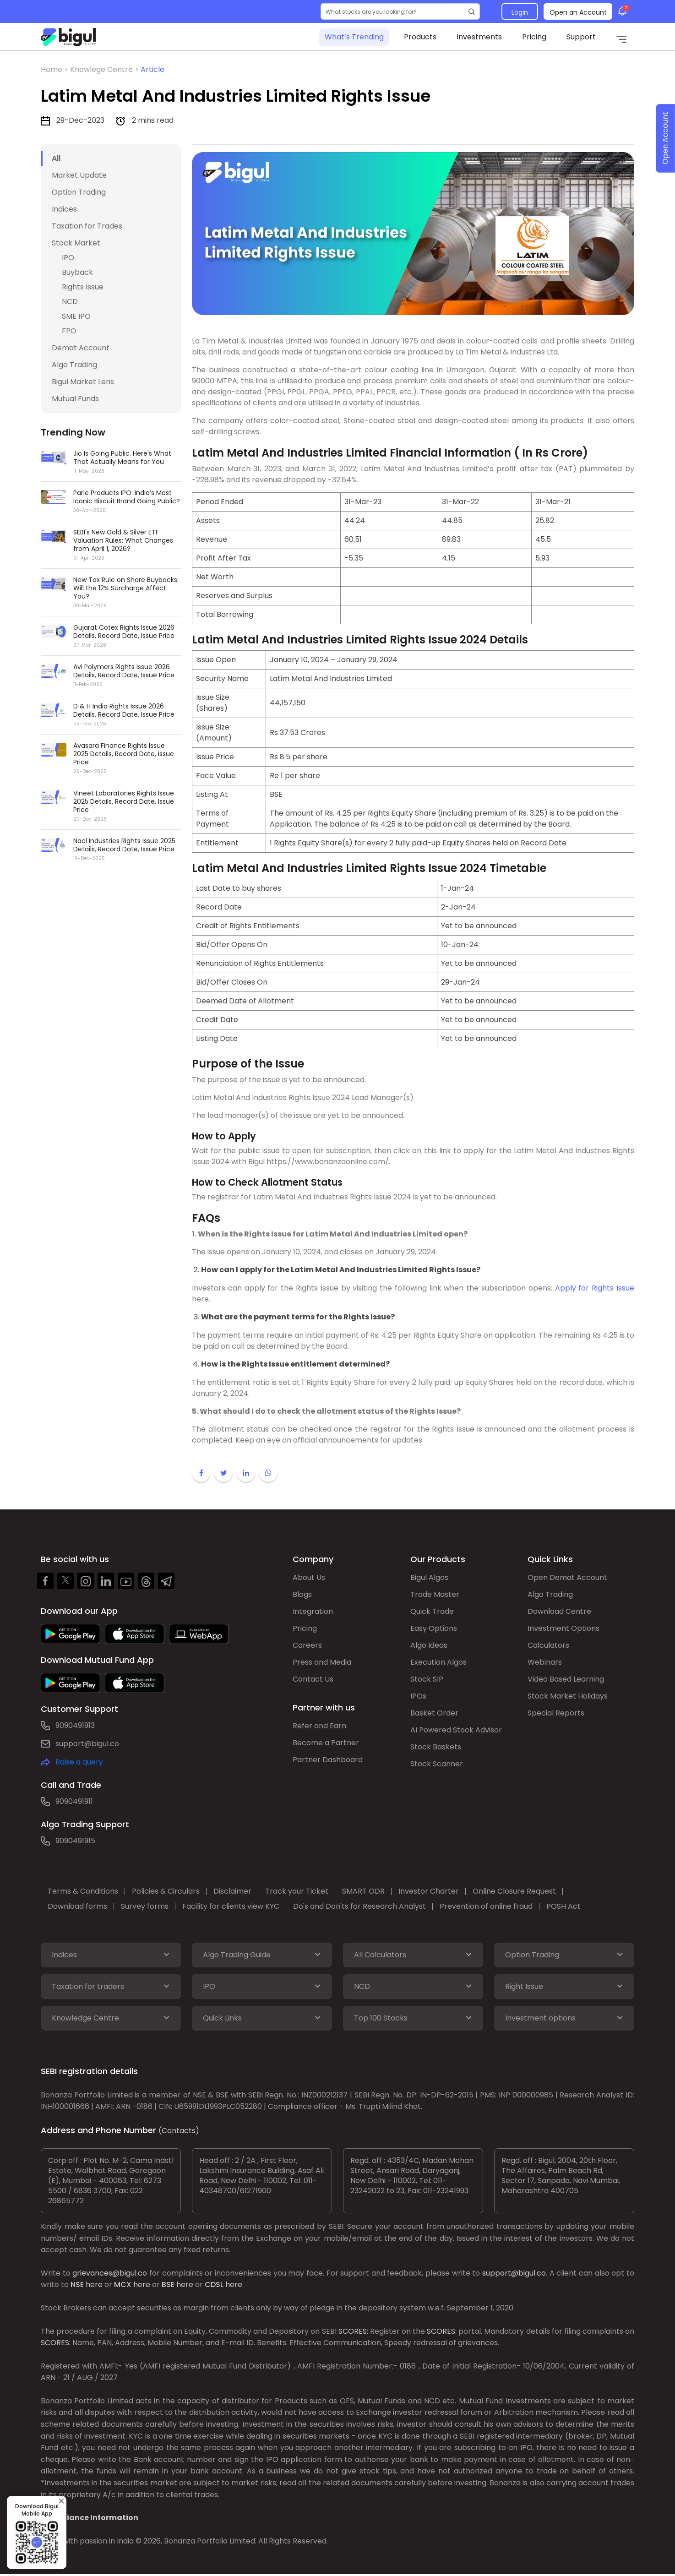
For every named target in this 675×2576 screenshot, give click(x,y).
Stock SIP (426, 1679)
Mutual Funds (75, 398)
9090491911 (74, 1801)
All (56, 158)
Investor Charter (428, 1891)
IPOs (418, 1696)
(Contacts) (178, 2130)
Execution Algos (438, 1662)
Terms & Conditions (83, 1891)
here (94, 2284)
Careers (307, 1645)
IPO (68, 257)
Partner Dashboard (328, 1759)
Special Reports (556, 1713)
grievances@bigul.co (109, 2273)
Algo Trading (74, 364)
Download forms (77, 1906)
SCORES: (353, 2331)
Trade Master (434, 1594)
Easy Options (433, 1628)
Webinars (545, 1662)
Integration (313, 1611)
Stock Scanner (436, 1764)
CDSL (214, 2284)
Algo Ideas (428, 1645)
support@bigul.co (87, 1743)
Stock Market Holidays (568, 1696)
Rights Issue (82, 287)
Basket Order (434, 1713)
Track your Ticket (296, 1891)
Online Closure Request (514, 1891)
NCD (70, 301)
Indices (64, 209)
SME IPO (76, 316)
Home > (55, 69)
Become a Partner (326, 1742)
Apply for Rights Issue (593, 1288)
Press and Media (322, 1662)
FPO (69, 331)
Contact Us (313, 1679)
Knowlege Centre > (105, 69)
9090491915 (75, 1840)
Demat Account (80, 348)
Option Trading (79, 192)
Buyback (77, 272)
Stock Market (76, 243)
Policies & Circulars (166, 1891)
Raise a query (79, 1762)
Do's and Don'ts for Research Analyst (359, 1906)
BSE (168, 2284)
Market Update (79, 175)
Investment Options (563, 1628)
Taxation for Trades (87, 226)
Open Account (665, 138)
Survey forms (145, 1906)
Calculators (548, 1645)
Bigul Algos (429, 1577)
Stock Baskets (435, 1747)
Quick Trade (432, 1611)
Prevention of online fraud (486, 1906)
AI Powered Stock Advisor (456, 1730)
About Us (309, 1577)
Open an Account (578, 12)
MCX (122, 2284)
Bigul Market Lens (83, 381)
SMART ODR (363, 1891)
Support (581, 37)
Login (520, 12)
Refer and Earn (319, 1726)
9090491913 (75, 1725)
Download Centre (559, 1611)
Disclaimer (232, 1891)
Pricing (534, 37)
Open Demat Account (567, 1577)
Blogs (302, 1594)
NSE (77, 2284)
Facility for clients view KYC (230, 1906)
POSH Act (563, 1906)
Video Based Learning (566, 1679)
